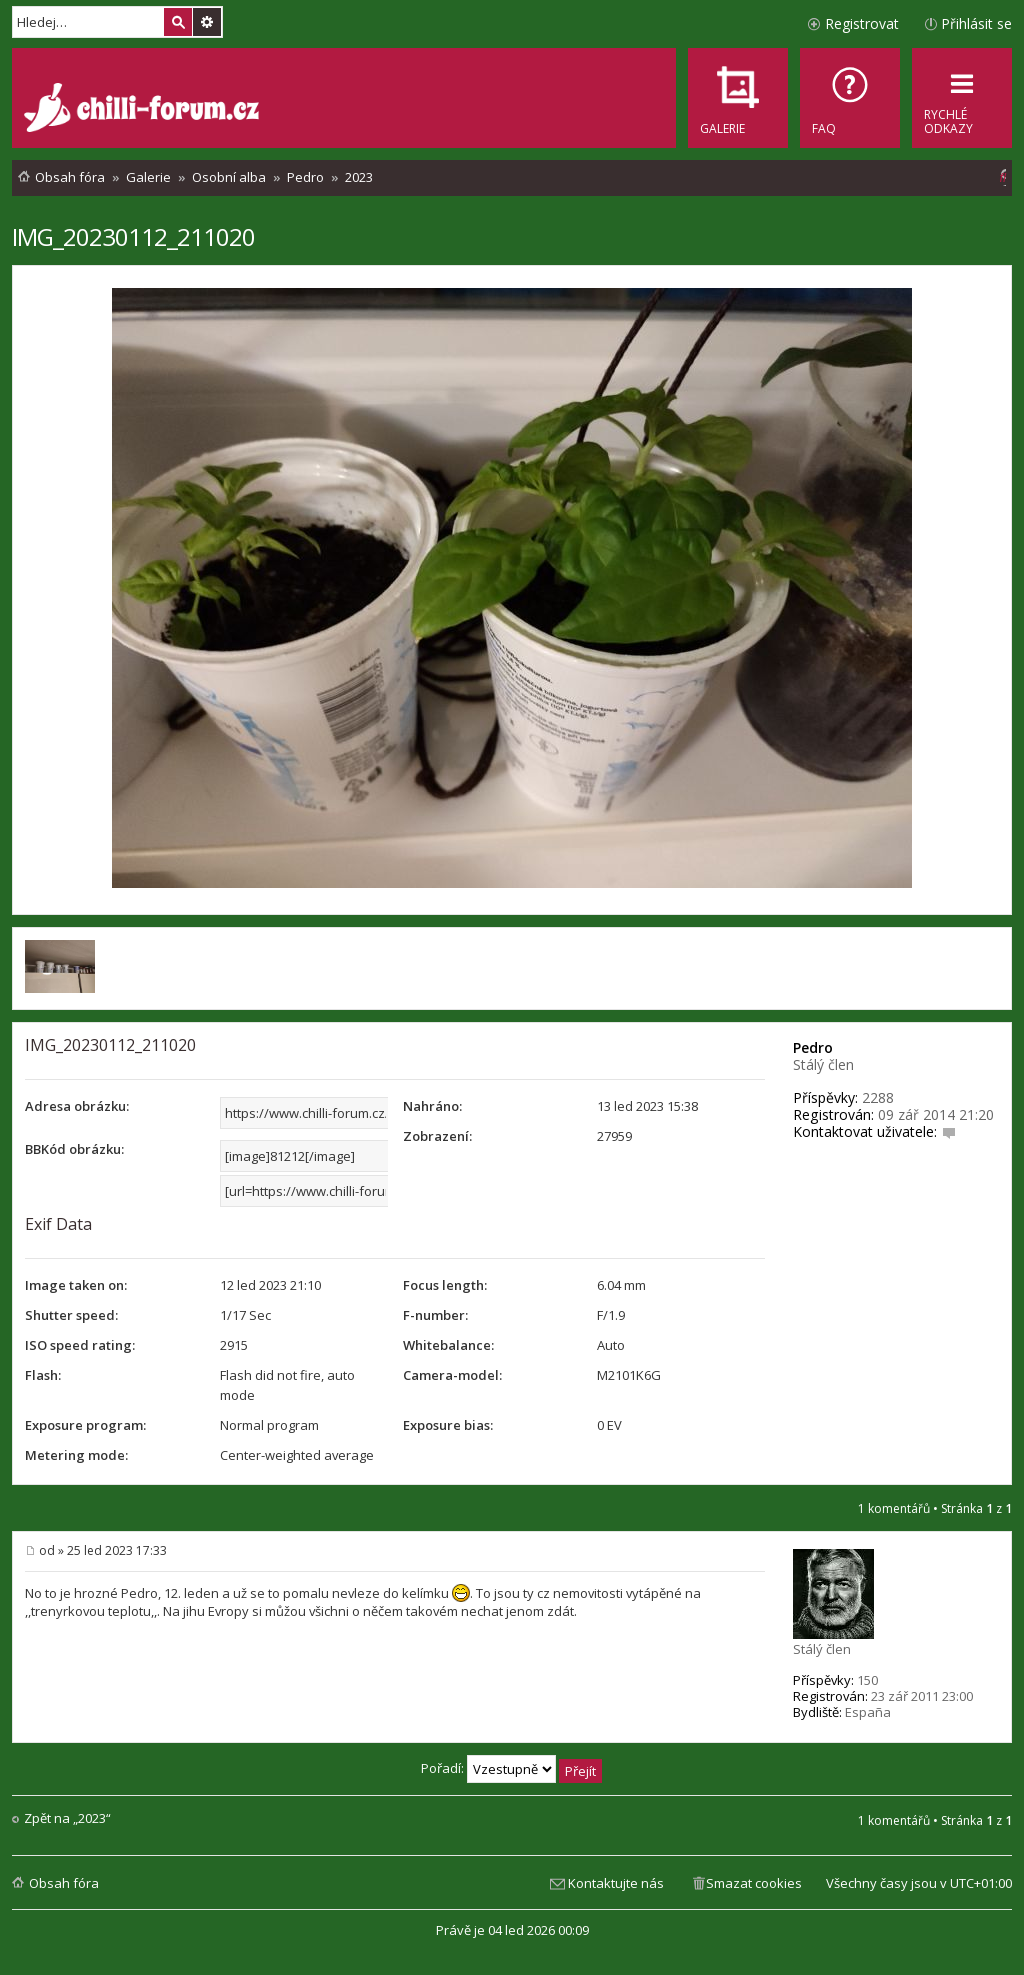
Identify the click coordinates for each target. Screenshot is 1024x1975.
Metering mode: (76, 1455)
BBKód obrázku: (74, 1149)
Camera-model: (452, 1375)
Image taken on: (76, 1285)
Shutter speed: (71, 1315)
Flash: (43, 1375)
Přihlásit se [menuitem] (976, 23)
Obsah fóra (64, 1883)
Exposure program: (85, 1425)
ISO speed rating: (80, 1345)
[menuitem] (850, 98)
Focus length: (445, 1285)
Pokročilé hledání (207, 22)
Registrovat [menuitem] (862, 23)
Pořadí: (511, 1768)
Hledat (178, 22)
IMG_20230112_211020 (133, 236)
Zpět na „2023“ (67, 1818)
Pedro (813, 1047)
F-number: (435, 1315)
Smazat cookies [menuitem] (754, 1883)
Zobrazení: (437, 1136)
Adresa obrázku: (77, 1106)
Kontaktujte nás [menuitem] (616, 1883)
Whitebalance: (448, 1345)
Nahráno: (432, 1106)
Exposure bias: (448, 1425)
